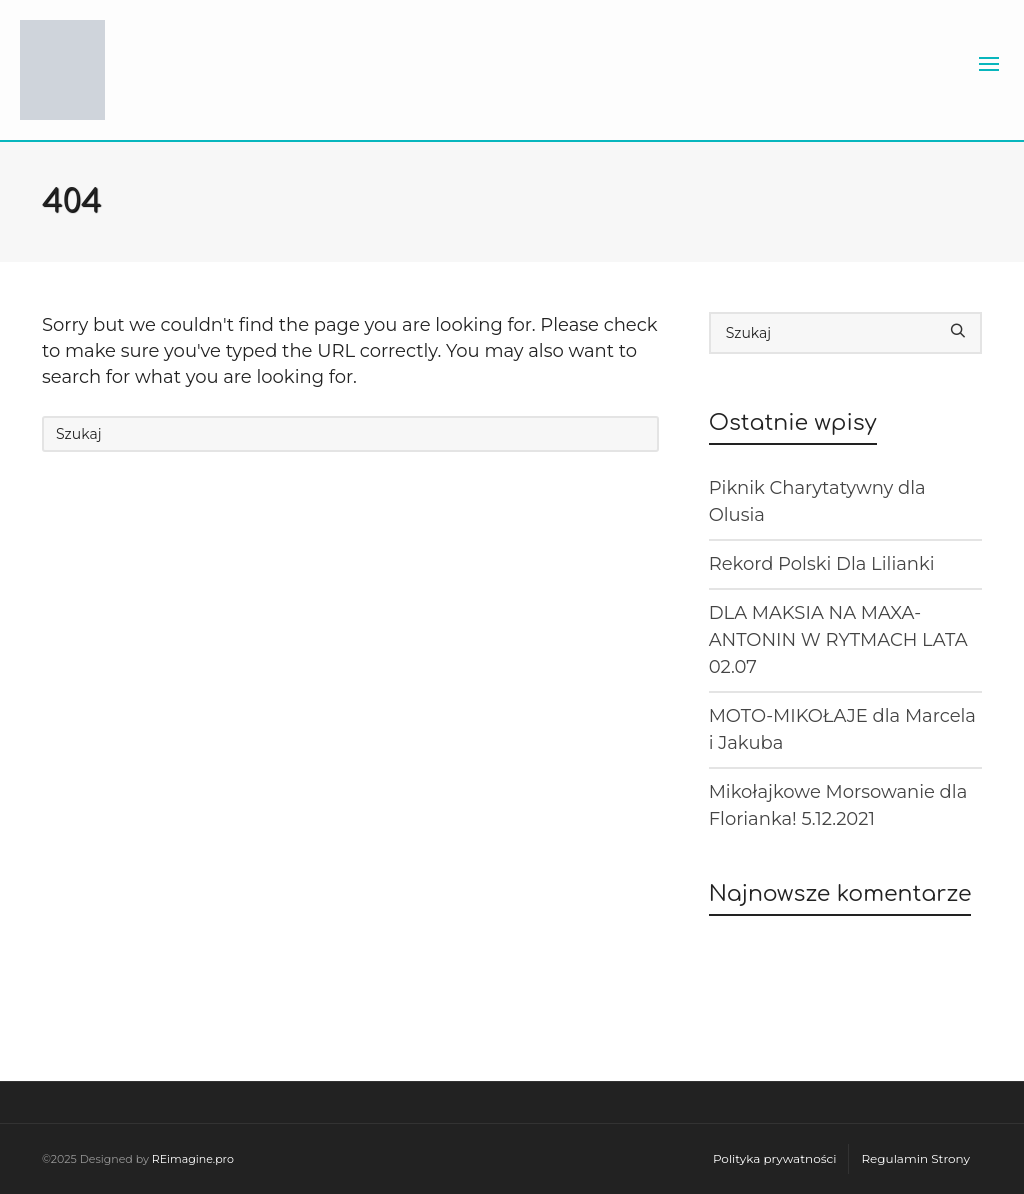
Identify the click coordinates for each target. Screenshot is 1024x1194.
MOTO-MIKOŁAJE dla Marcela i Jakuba (842, 729)
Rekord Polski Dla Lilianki (822, 564)
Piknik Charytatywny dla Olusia (817, 501)
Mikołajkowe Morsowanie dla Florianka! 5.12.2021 (838, 805)
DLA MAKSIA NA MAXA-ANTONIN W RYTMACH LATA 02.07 (838, 640)
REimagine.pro (193, 1159)
